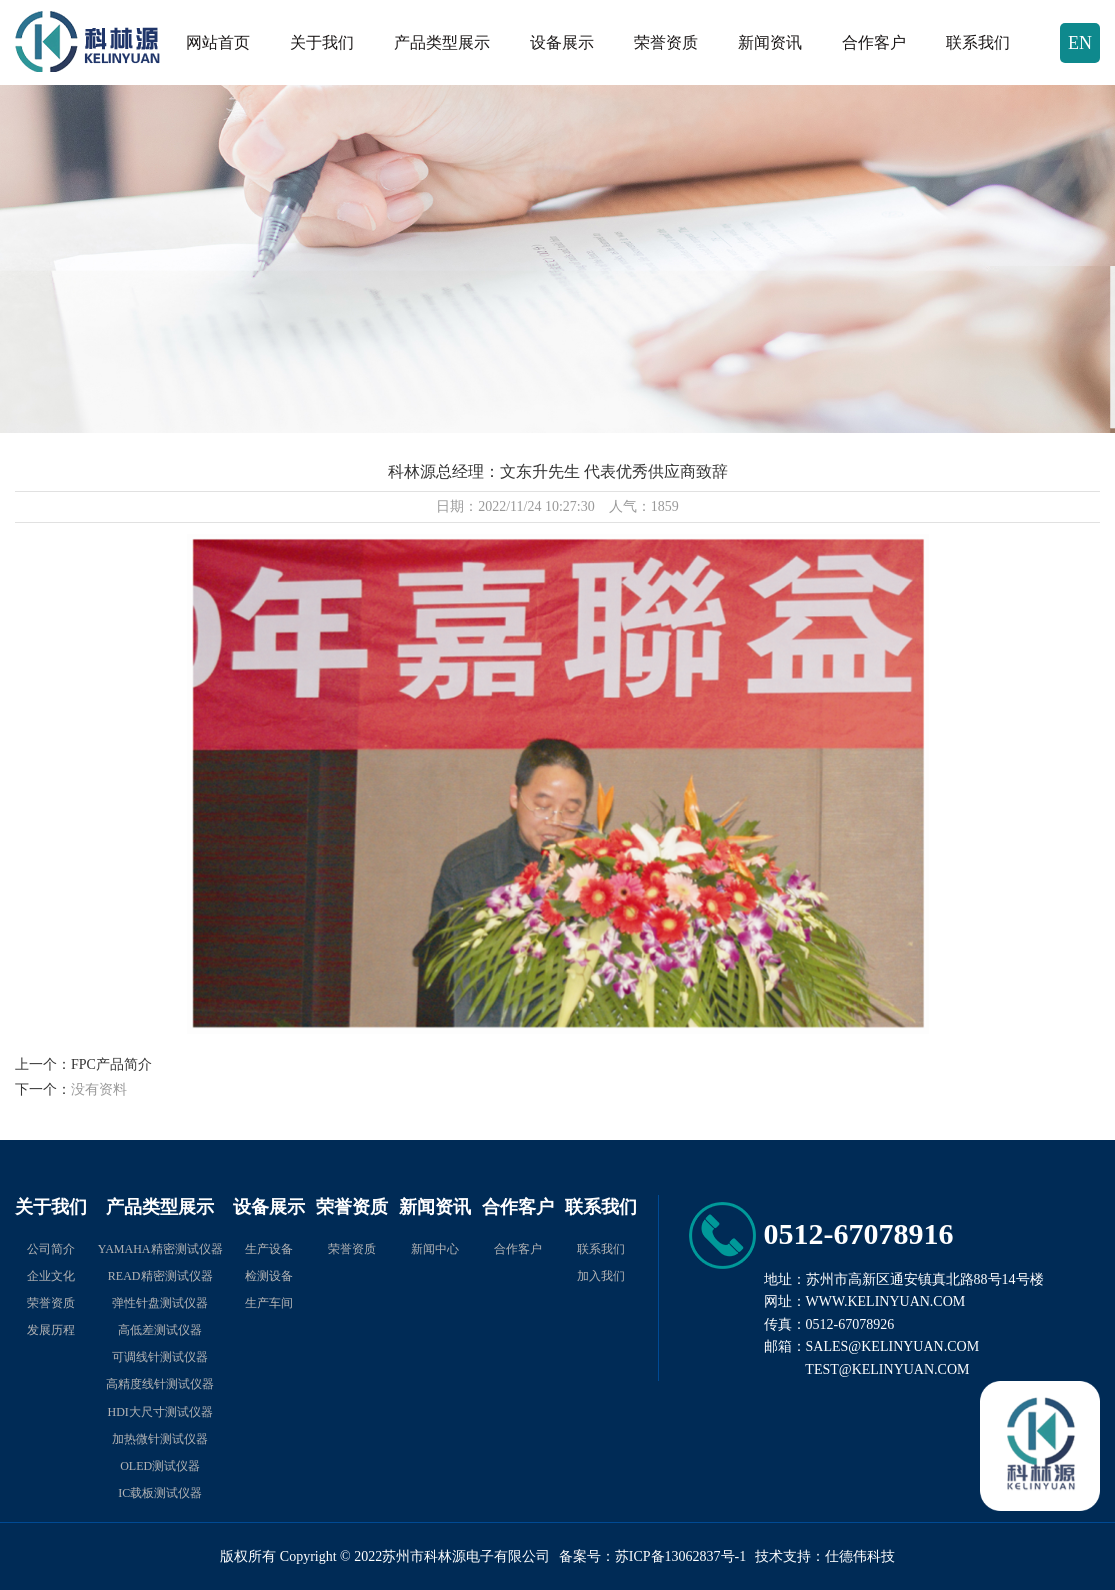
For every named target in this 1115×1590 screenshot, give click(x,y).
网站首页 (218, 42)
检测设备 (269, 1276)
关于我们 (322, 42)
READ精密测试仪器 (160, 1276)
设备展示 (562, 42)
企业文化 (51, 1276)
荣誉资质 (666, 42)
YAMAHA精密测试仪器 (160, 1249)
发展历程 (51, 1330)
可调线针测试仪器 (160, 1357)
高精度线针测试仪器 (160, 1384)
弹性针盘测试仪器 (160, 1303)
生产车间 (269, 1303)
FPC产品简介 (111, 1064)
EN (1080, 43)
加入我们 (601, 1276)
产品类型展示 (442, 42)
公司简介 (51, 1249)
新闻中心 (435, 1249)
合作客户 (874, 42)
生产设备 (269, 1249)
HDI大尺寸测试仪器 (160, 1412)
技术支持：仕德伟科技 (825, 1556)
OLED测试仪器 (160, 1466)
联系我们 (978, 42)
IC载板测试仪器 (160, 1493)
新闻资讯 (770, 42)
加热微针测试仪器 (160, 1439)
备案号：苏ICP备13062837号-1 (652, 1556)
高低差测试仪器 (160, 1330)
